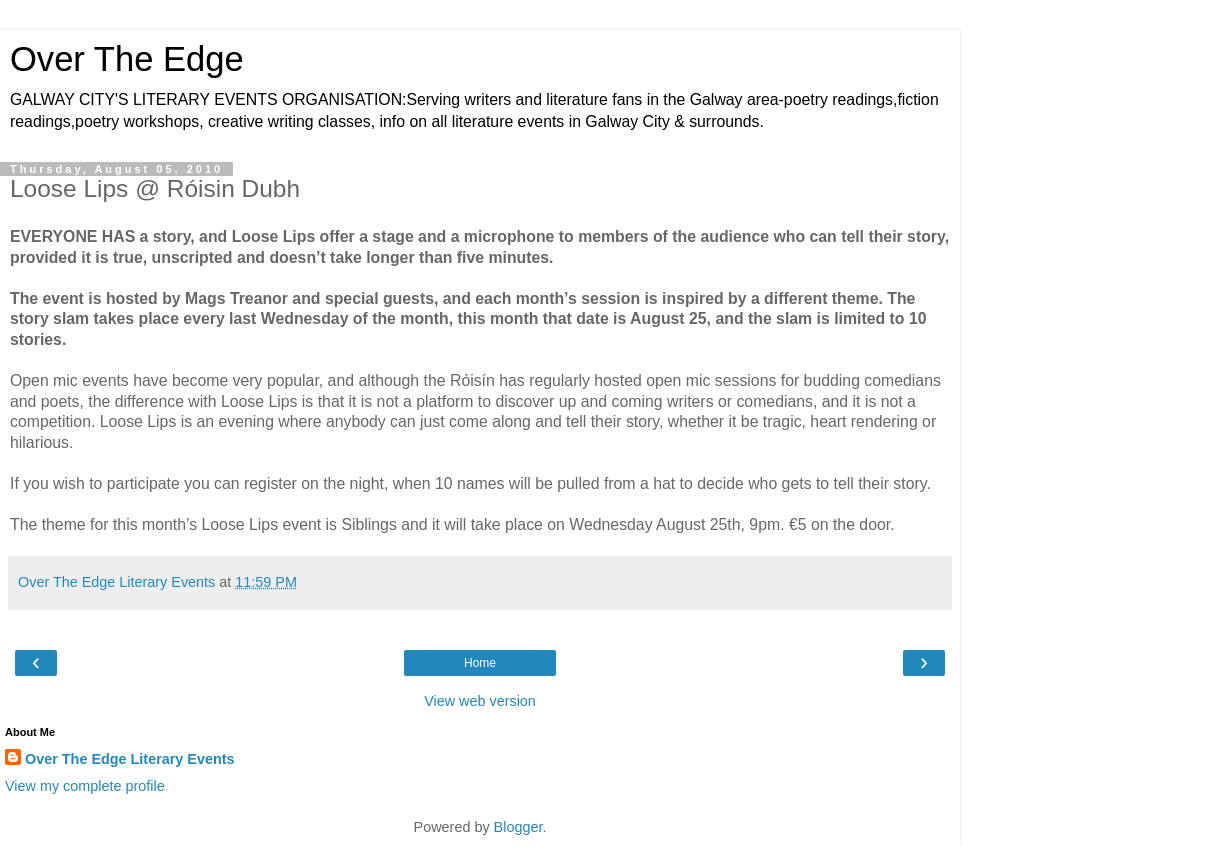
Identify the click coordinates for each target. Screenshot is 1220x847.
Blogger (518, 827)
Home (480, 663)
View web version (480, 701)
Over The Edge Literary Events (130, 759)
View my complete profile (85, 786)
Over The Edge (127, 59)
